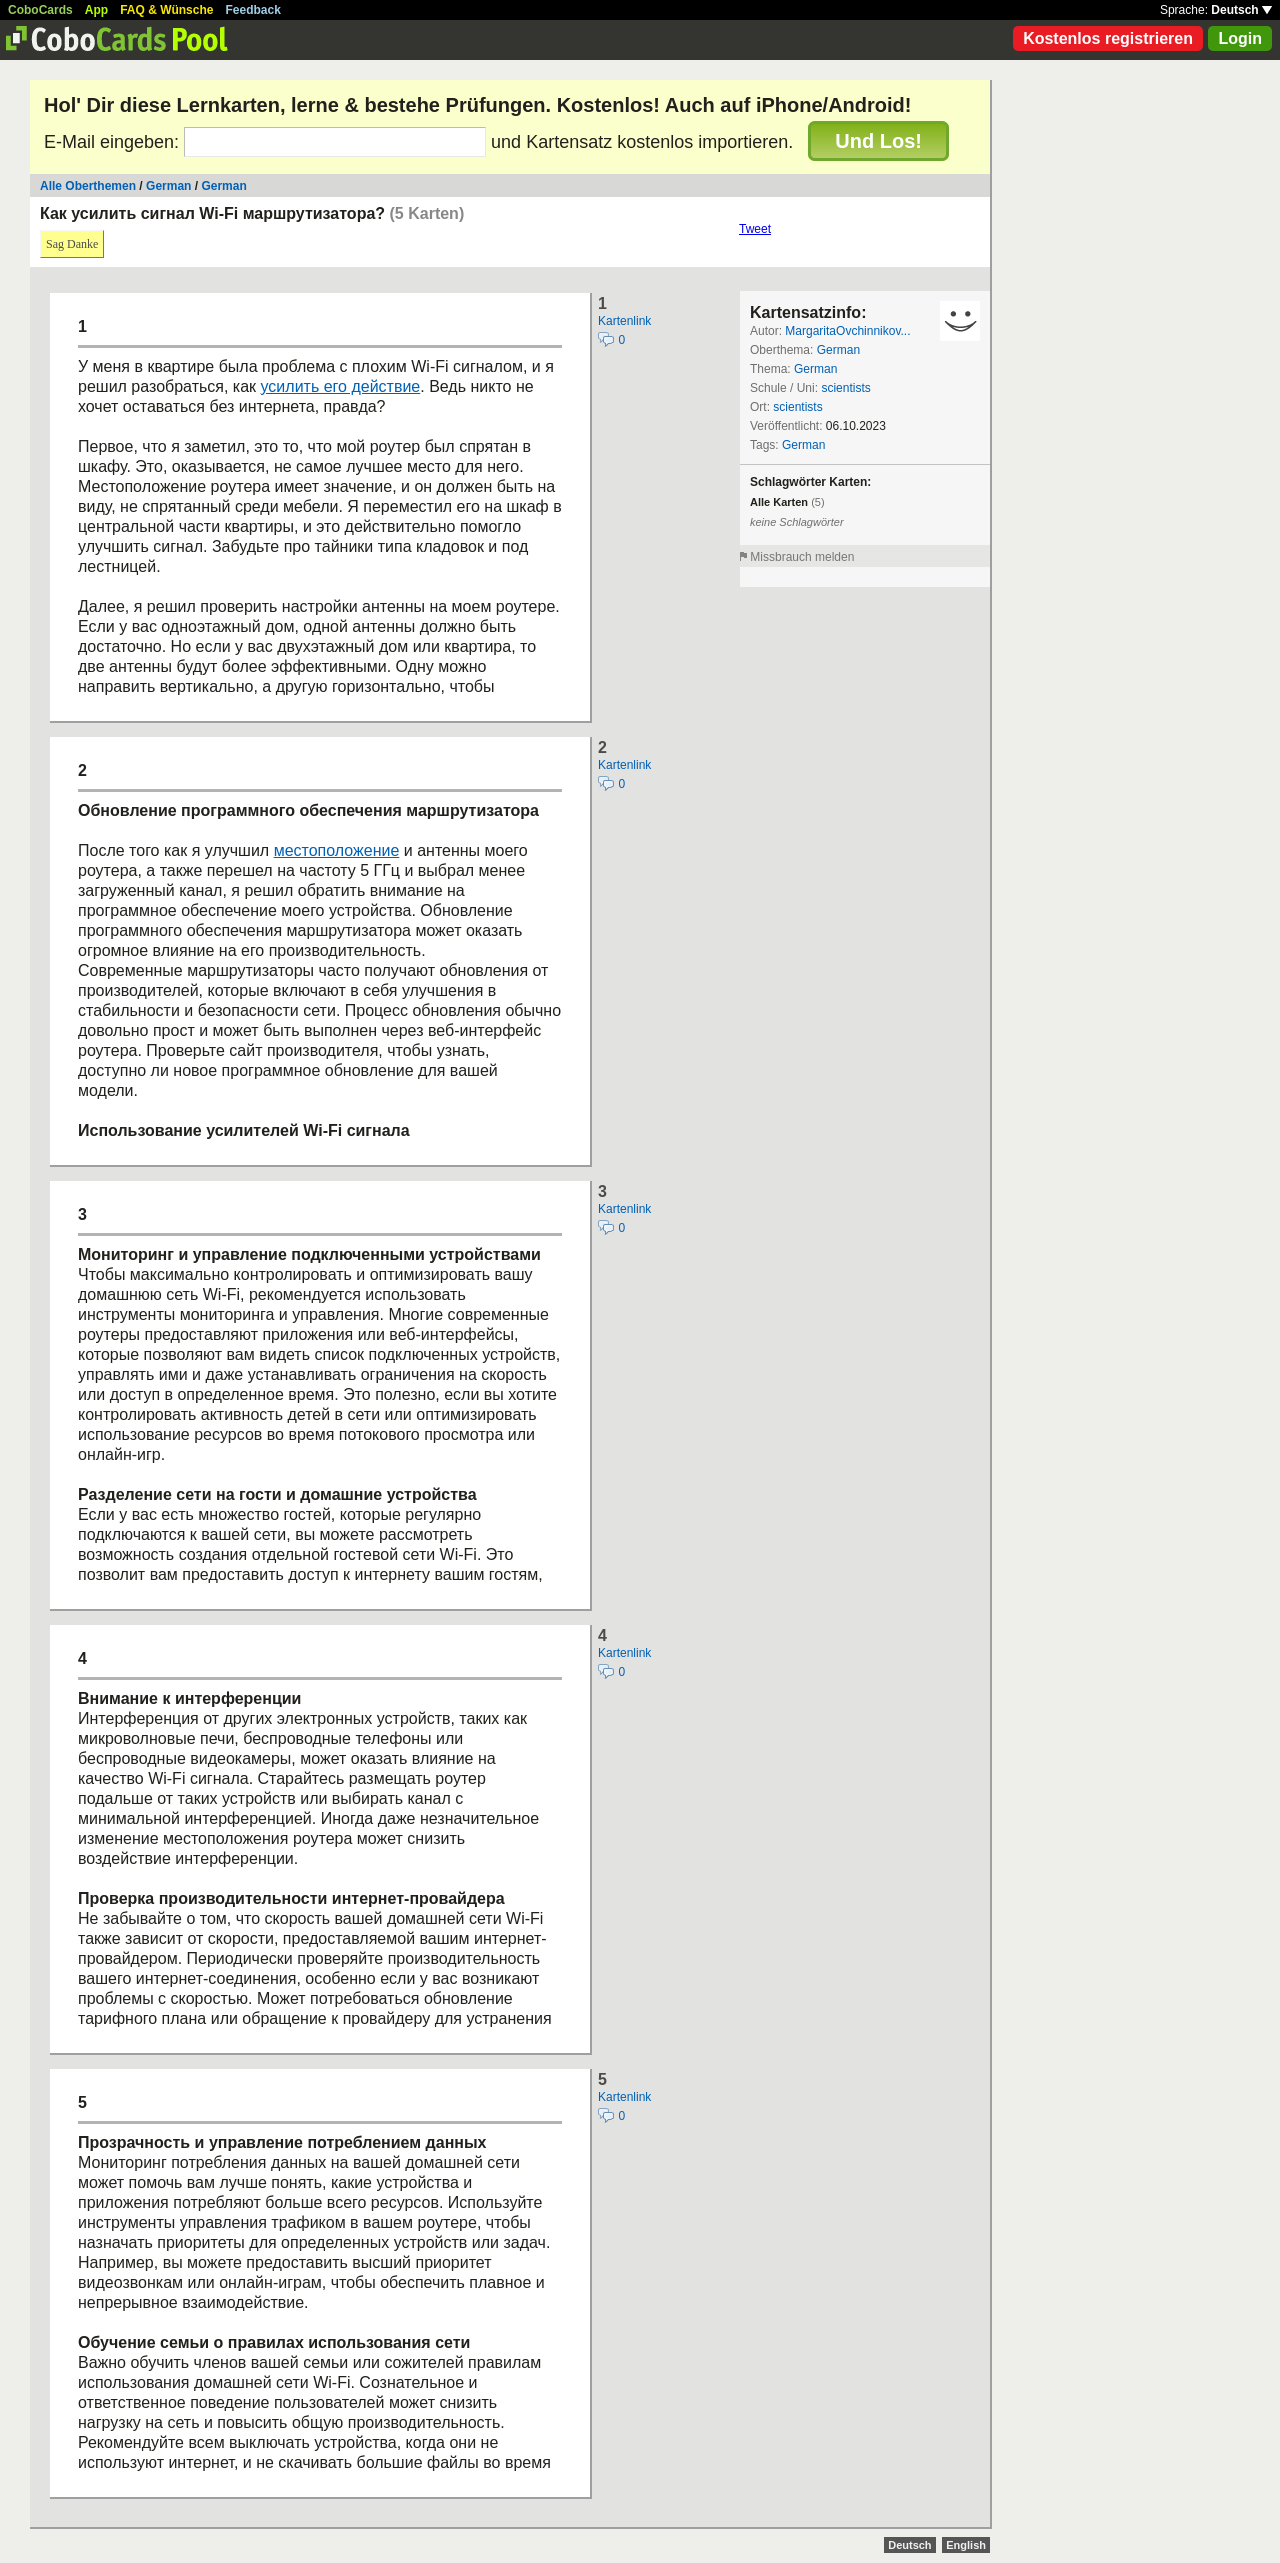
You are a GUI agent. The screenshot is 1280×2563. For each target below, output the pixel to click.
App (96, 10)
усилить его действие (341, 386)
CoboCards (40, 10)
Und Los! (878, 141)
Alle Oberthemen (88, 186)
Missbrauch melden (802, 557)
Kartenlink (624, 321)
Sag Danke (72, 244)
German (168, 186)
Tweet (755, 229)
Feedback (253, 10)
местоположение (337, 850)
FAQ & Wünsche (166, 10)
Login (1240, 38)
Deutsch (1241, 10)
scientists (845, 388)
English (966, 2545)
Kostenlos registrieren (1108, 38)
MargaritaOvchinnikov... (847, 331)
